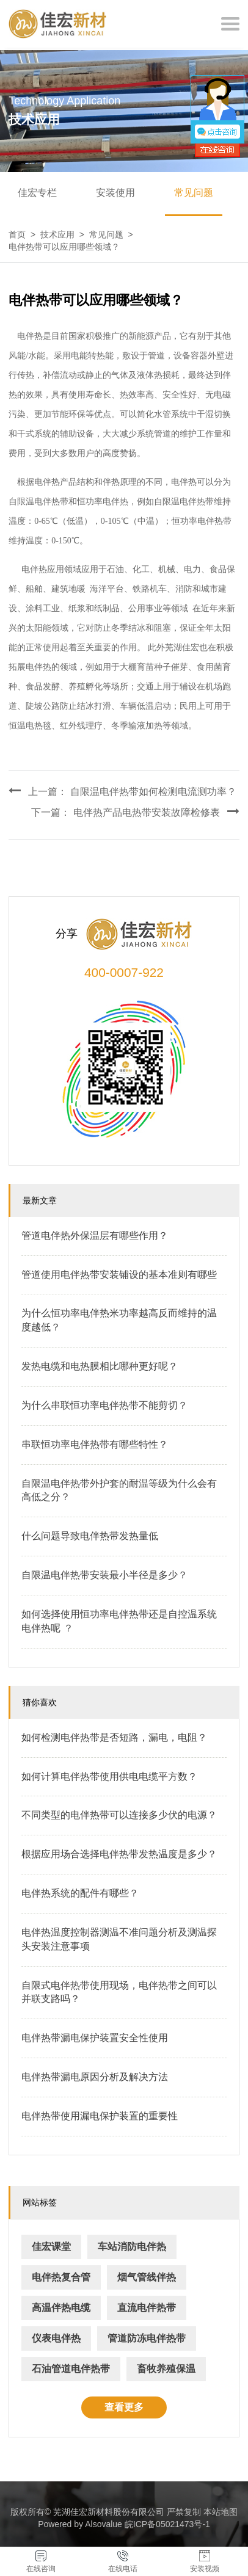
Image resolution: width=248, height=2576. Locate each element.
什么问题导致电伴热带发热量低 (89, 1536)
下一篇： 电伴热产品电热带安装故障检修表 (135, 811)
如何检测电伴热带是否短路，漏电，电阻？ (114, 1737)
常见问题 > (113, 234)
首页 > (24, 234)
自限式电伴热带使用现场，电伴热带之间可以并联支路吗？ (119, 1992)
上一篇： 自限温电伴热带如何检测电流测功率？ (122, 791)
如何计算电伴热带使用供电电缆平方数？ (109, 1776)
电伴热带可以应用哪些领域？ (64, 247)
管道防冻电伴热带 (147, 2338)
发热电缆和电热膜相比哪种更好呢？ (99, 1366)
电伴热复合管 (61, 2277)
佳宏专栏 (37, 192)
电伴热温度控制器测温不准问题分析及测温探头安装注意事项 (119, 1939)
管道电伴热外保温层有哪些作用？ (94, 1235)
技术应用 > (64, 234)
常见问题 (193, 192)
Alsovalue (103, 2524)
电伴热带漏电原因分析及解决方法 (94, 2077)
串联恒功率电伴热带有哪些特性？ (94, 1444)
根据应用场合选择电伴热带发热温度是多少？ (119, 1854)
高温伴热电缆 (61, 2307)
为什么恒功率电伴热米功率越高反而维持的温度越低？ (119, 1320)
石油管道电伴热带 (71, 2369)
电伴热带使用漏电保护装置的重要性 (99, 2116)
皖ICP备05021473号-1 (167, 2524)
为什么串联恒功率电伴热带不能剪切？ (104, 1405)
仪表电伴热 (56, 2338)
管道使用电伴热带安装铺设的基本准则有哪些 (119, 1274)
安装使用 (115, 192)
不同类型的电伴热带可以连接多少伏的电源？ (119, 1815)
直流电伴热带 (146, 2307)
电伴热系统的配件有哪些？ (80, 1893)
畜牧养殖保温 (166, 2369)
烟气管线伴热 (146, 2277)
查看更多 (124, 2407)
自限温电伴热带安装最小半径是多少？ (104, 1575)
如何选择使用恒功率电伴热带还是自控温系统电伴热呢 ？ (119, 1621)
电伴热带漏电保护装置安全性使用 (94, 2038)
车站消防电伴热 (132, 2246)
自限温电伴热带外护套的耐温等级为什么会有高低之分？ (119, 1490)
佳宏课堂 (51, 2246)
